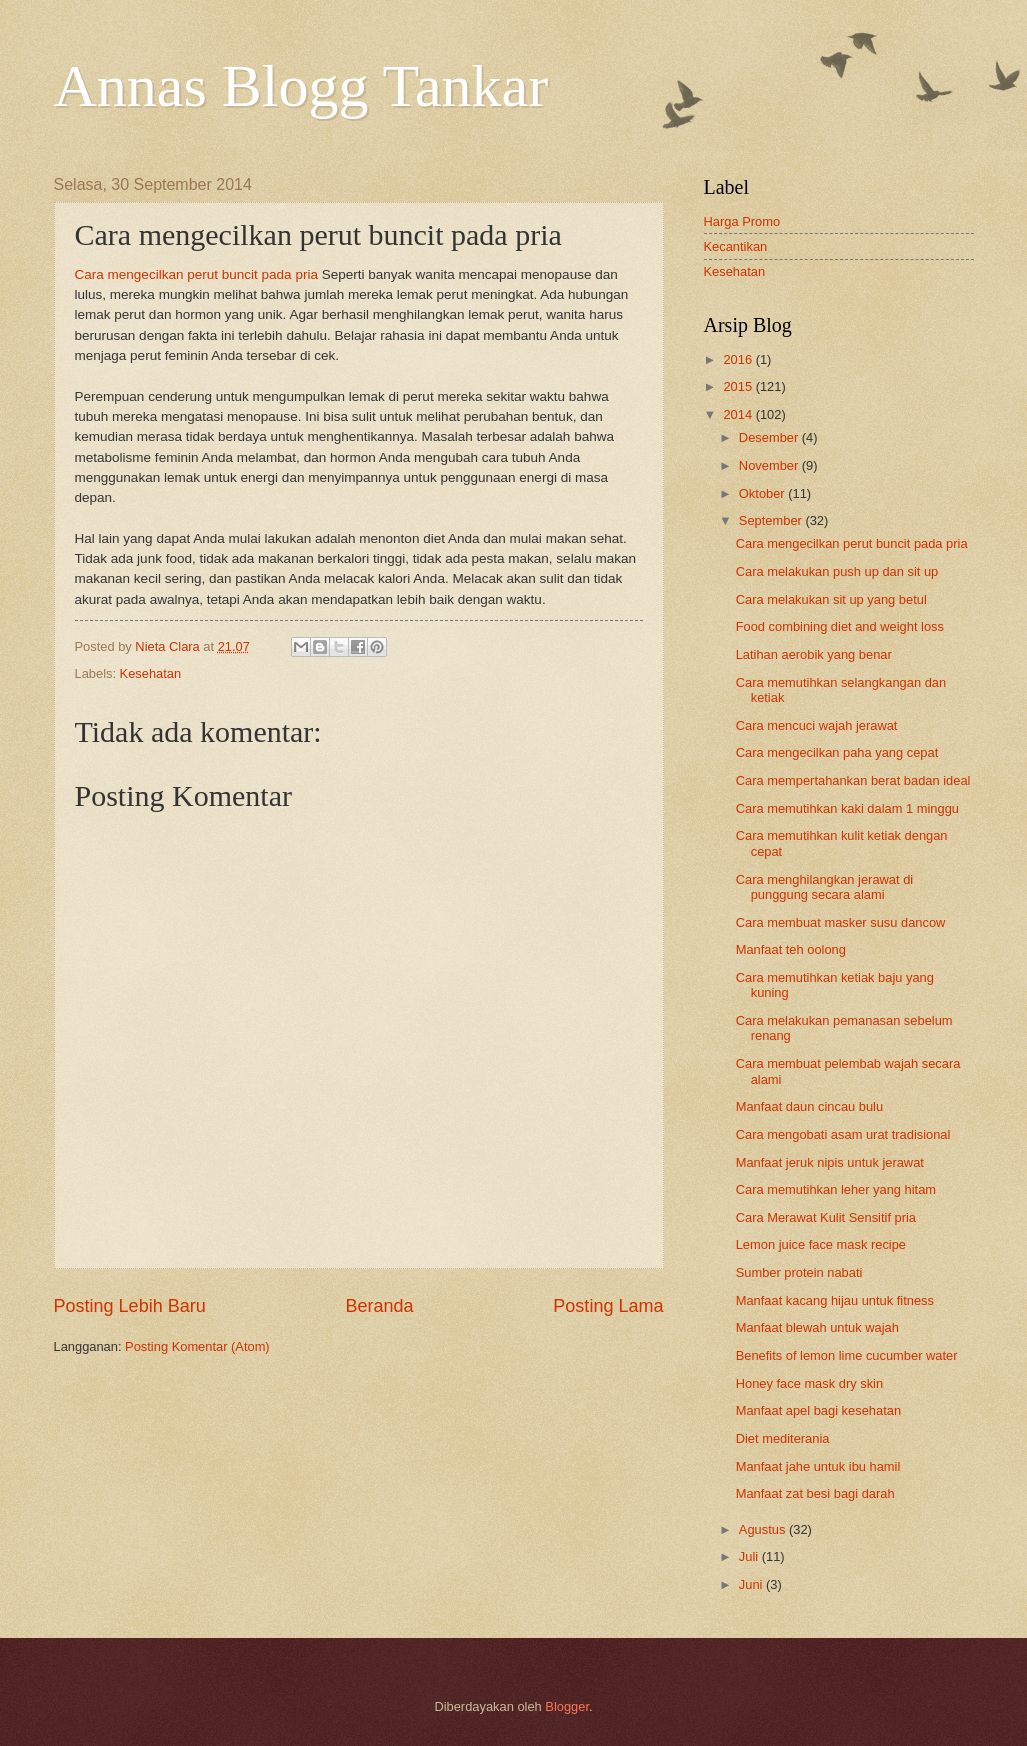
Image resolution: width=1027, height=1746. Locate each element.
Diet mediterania (783, 1438)
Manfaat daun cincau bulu (809, 1106)
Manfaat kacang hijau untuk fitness (835, 1300)
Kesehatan (151, 673)
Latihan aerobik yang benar (814, 654)
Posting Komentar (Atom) (197, 1346)
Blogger (567, 1706)
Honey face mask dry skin (809, 1383)
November (770, 465)
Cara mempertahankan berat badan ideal (853, 780)
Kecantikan (736, 246)
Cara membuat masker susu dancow (841, 922)
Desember (770, 437)
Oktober (763, 493)
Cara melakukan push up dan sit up (837, 571)
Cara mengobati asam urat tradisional (843, 1134)
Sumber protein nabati (799, 1272)
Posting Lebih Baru (130, 1306)
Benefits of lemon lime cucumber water (847, 1355)
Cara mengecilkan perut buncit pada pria (196, 274)
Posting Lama (608, 1306)
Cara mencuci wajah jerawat (817, 725)
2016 (739, 359)
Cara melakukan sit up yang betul (831, 599)
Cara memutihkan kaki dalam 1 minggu (847, 808)
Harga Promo (742, 221)
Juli (750, 1556)
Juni (752, 1584)
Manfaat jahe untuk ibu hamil (818, 1466)
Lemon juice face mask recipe (821, 1244)
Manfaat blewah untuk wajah (817, 1327)
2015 (739, 386)
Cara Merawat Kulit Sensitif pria (826, 1217)
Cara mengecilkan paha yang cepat (837, 752)
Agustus (764, 1529)
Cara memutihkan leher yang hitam (836, 1189)
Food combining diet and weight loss (840, 626)
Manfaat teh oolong (791, 949)
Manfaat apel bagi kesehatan (818, 1410)
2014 (739, 414)
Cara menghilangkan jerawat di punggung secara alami (825, 887)
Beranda (379, 1306)
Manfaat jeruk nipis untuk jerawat (830, 1162)
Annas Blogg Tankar (301, 86)
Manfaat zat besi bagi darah (815, 1493)
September (772, 520)
